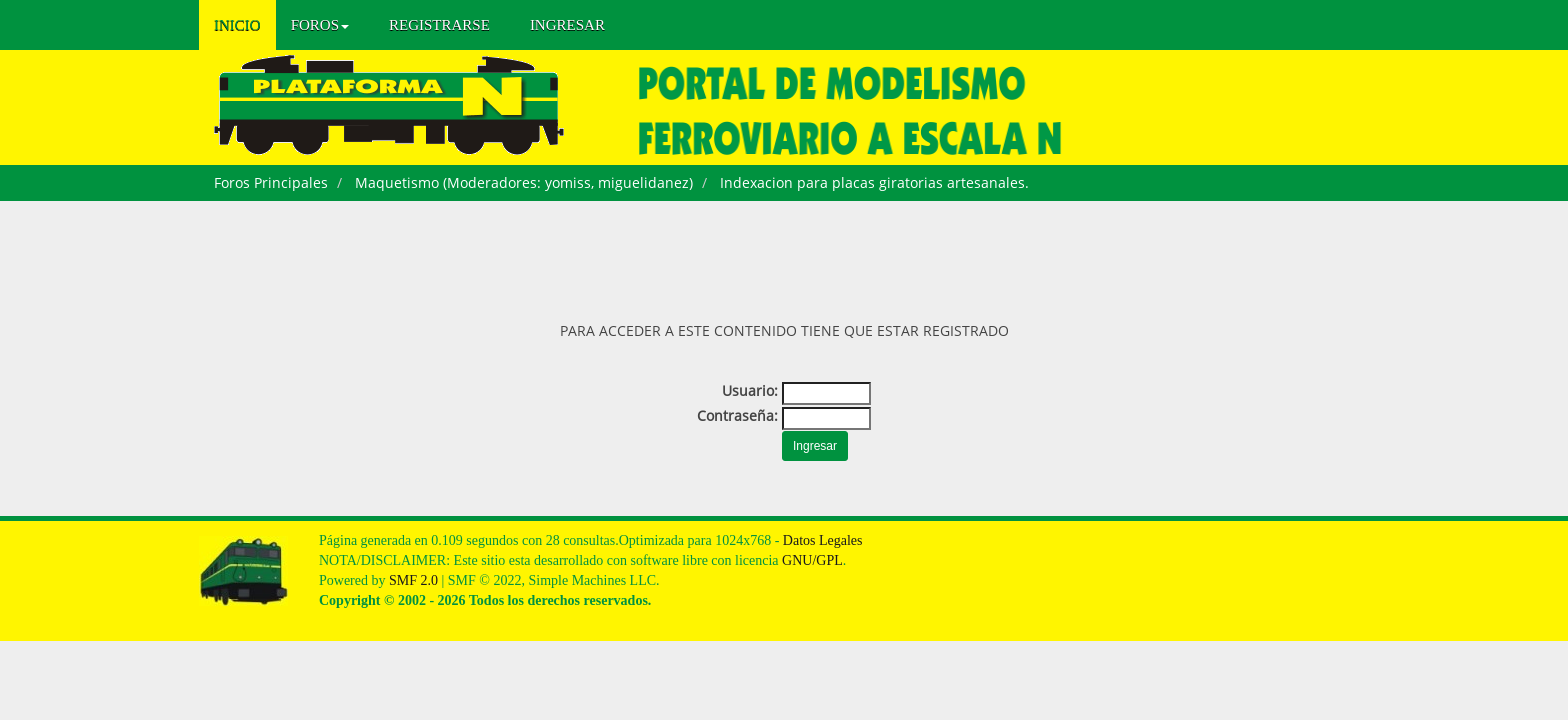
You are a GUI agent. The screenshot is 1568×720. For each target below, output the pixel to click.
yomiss (568, 182)
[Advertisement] (784, 256)
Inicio (237, 25)
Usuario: (750, 390)
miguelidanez (643, 182)
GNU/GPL (812, 560)
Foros (320, 25)
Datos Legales (823, 540)
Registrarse (439, 25)
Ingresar (567, 25)
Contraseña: (737, 415)
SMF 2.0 (413, 580)
